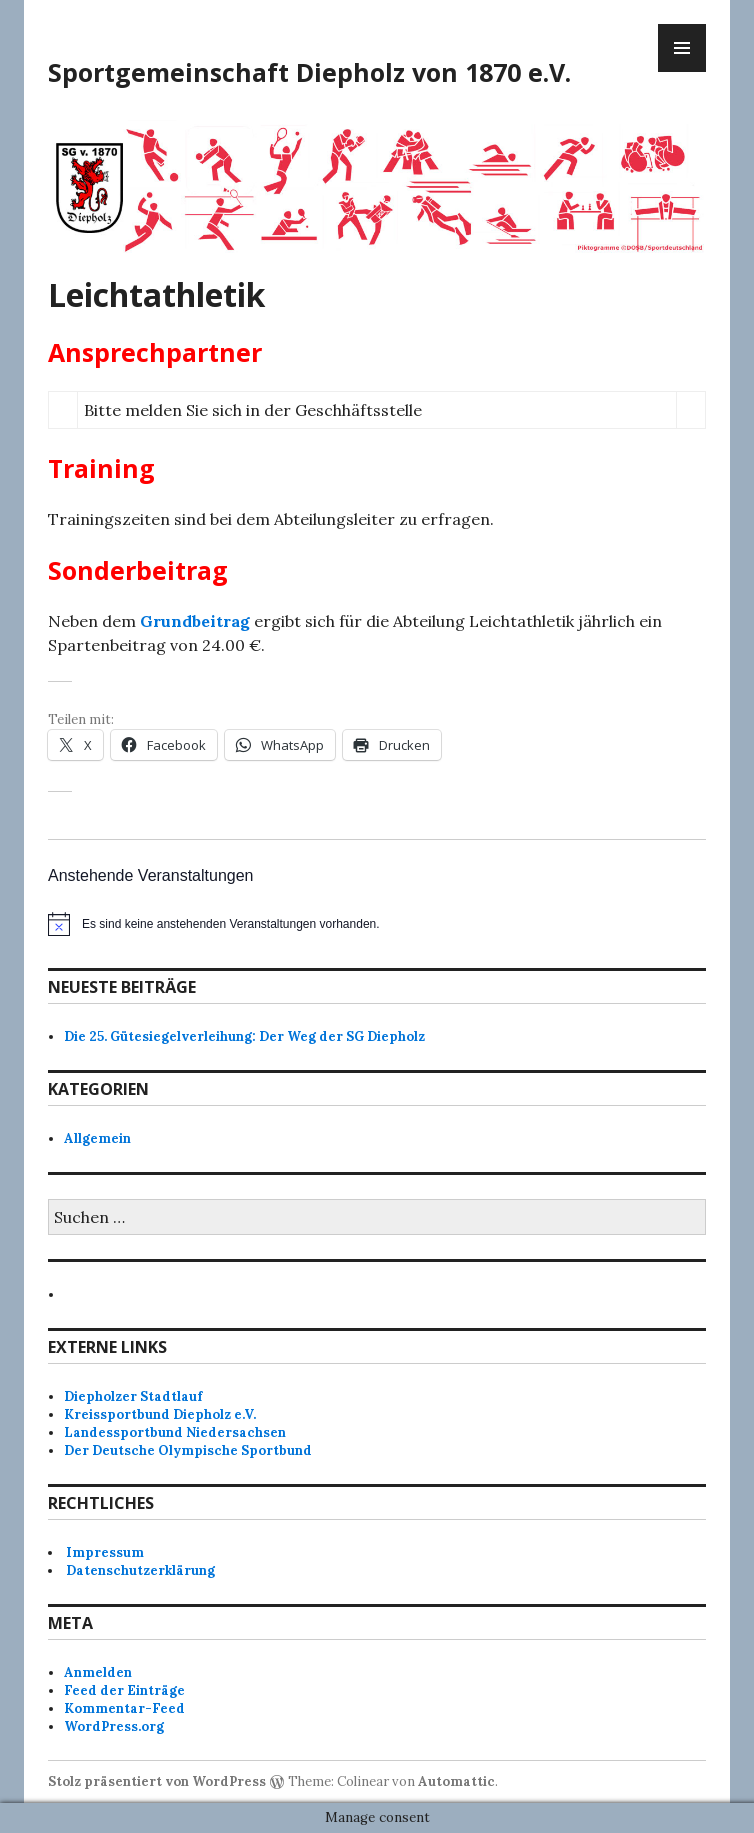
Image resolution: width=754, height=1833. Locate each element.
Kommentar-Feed (124, 1708)
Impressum (105, 1552)
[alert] (377, 924)
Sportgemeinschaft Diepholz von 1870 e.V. (309, 72)
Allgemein (97, 1138)
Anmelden (98, 1672)
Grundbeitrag (195, 621)
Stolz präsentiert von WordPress (157, 1781)
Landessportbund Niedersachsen (175, 1432)
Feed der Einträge (124, 1690)
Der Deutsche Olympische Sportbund (188, 1450)
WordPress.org (114, 1726)
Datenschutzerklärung (140, 1570)
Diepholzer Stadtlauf (133, 1396)
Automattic (456, 1781)
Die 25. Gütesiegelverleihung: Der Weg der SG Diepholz (244, 1036)
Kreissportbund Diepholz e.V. (160, 1414)
